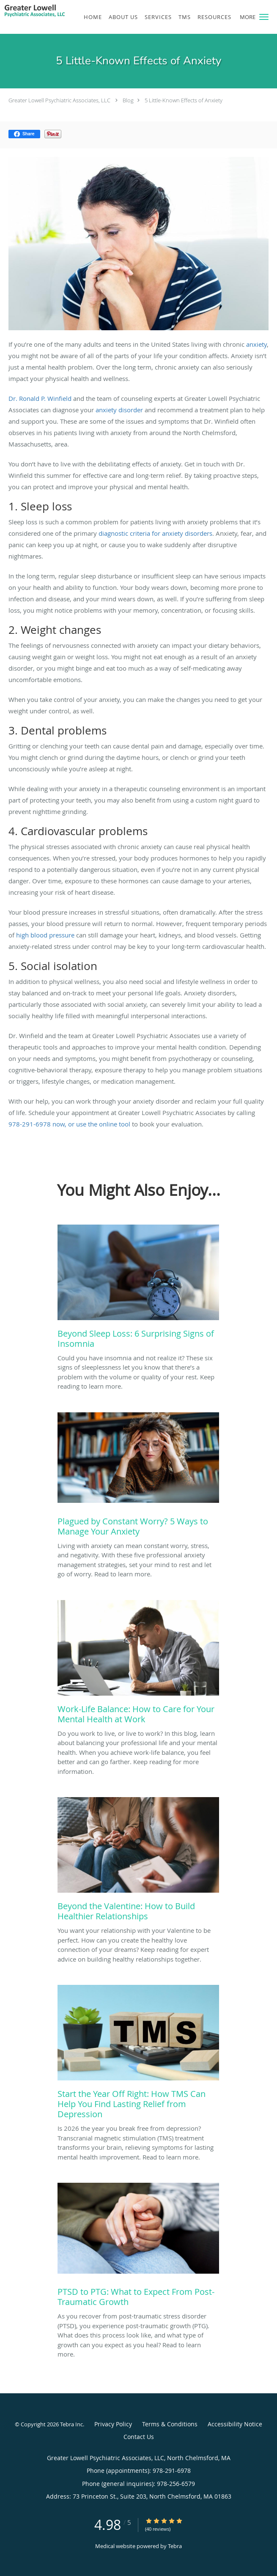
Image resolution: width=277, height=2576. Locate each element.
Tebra (175, 2546)
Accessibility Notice (235, 2424)
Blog (128, 100)
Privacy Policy (113, 2424)
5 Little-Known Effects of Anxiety (183, 100)
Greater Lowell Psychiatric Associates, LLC (59, 100)
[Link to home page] (45, 12)
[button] (264, 17)
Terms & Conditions (169, 2424)
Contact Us (138, 2437)
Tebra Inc (71, 2424)
